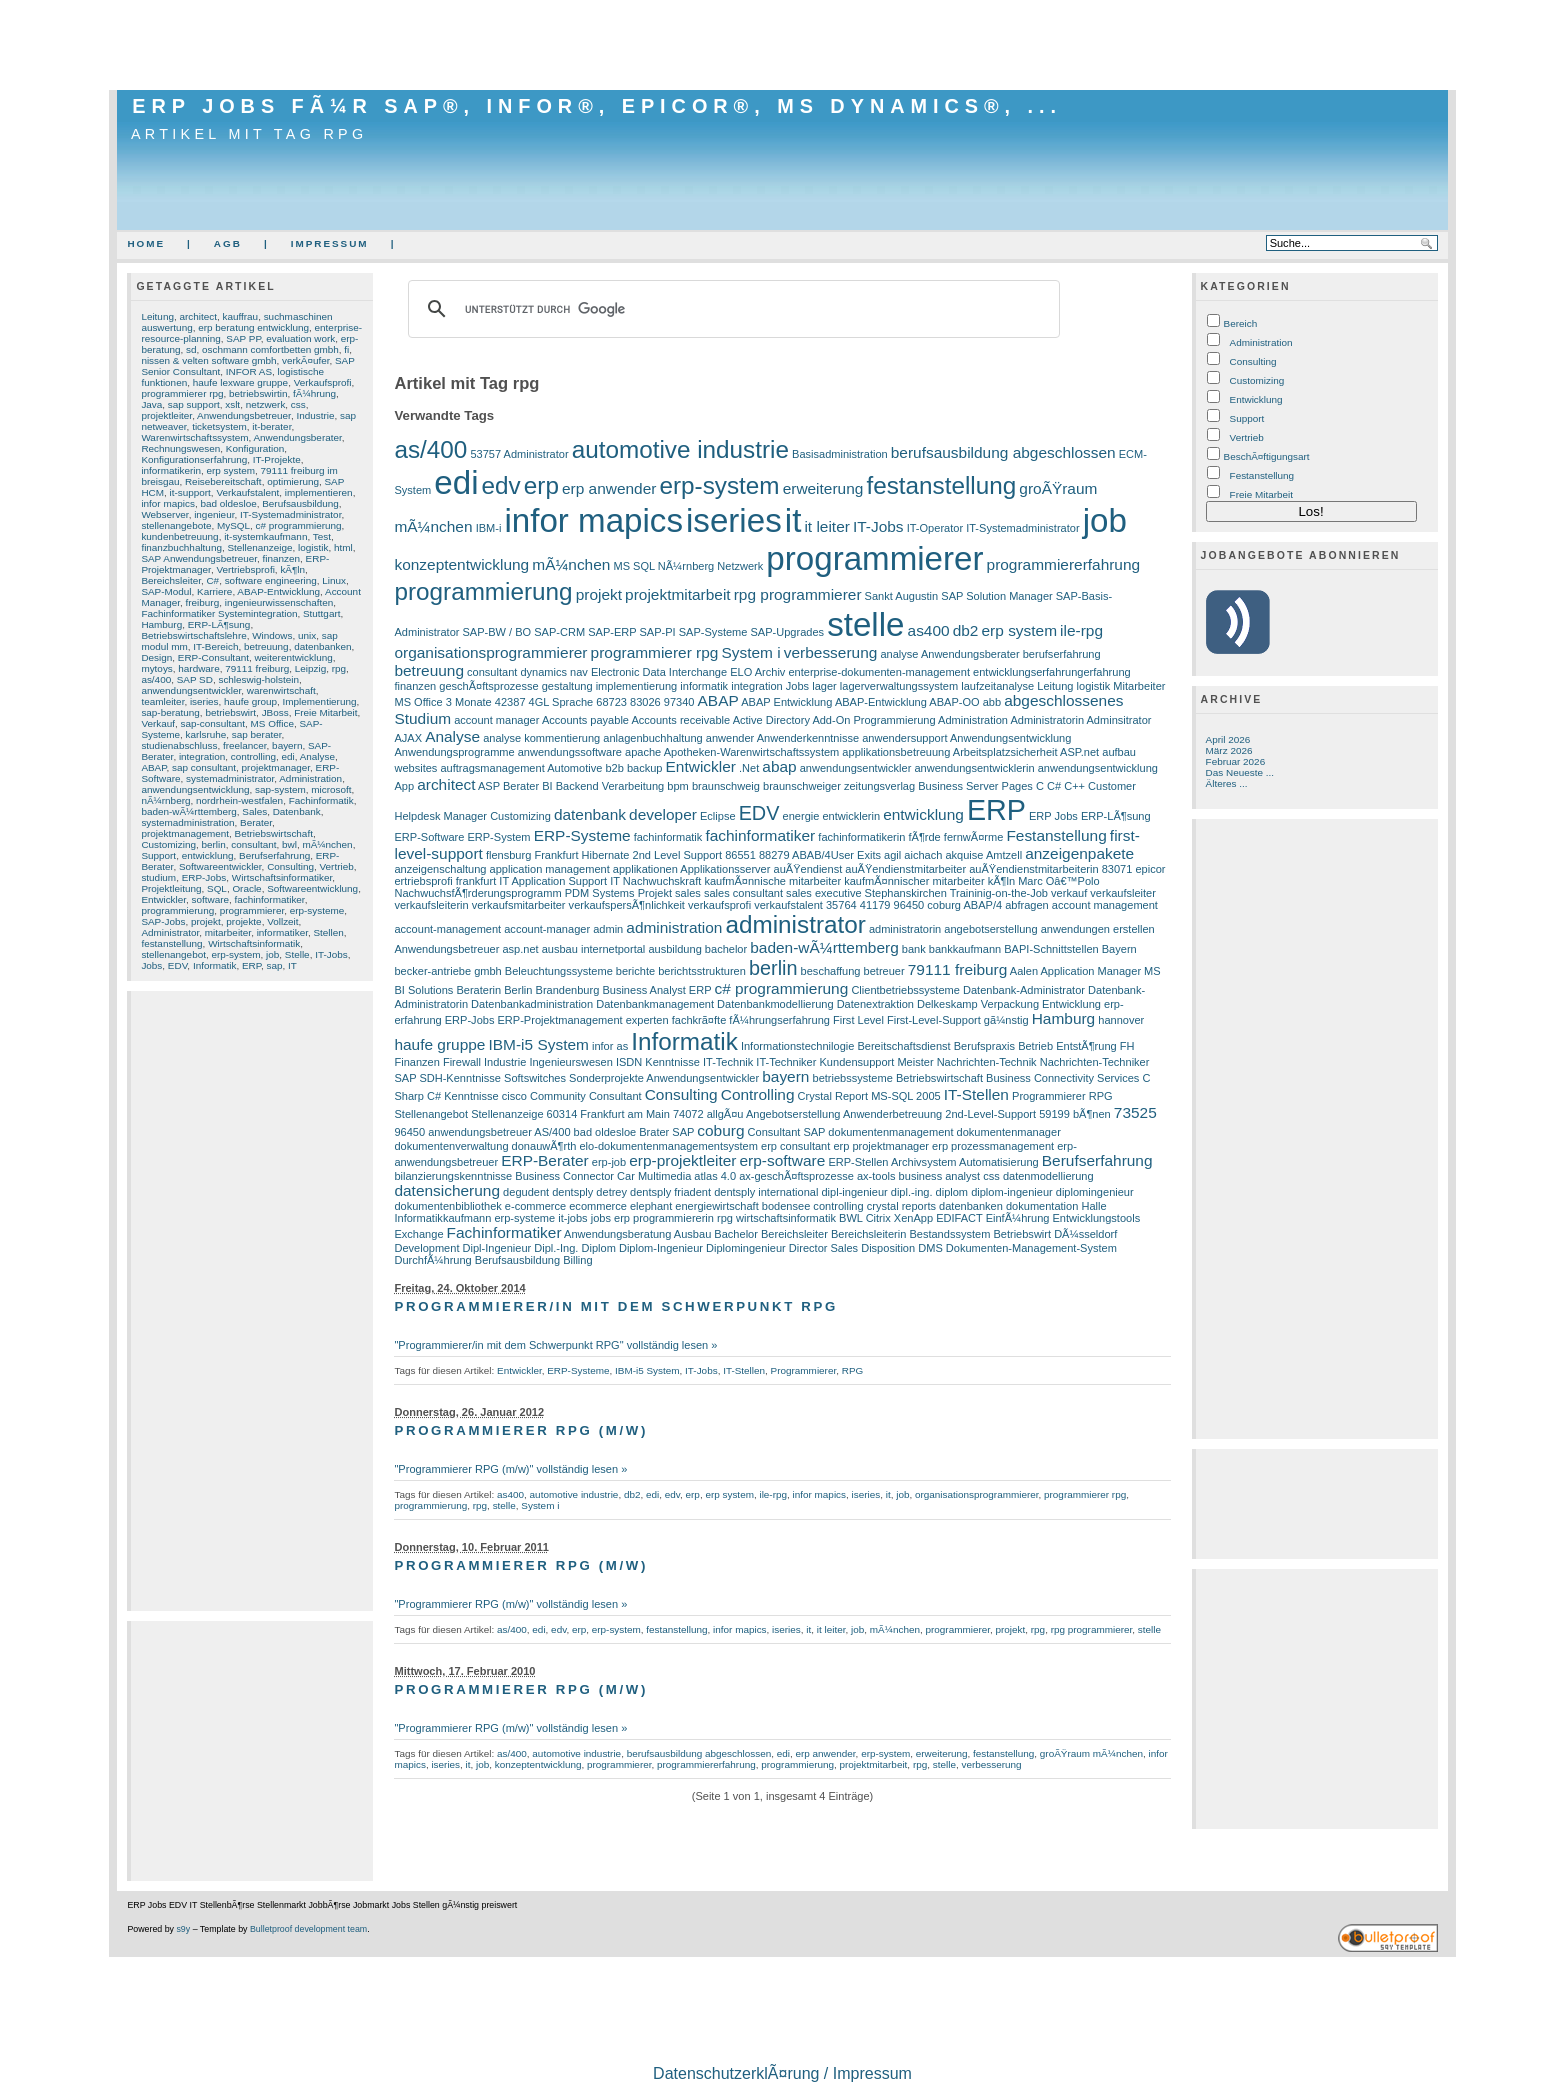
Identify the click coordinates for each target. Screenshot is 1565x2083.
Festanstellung (1056, 835)
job (272, 954)
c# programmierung (299, 525)
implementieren (319, 492)
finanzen (282, 558)
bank (914, 949)
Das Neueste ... (1240, 772)
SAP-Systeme (713, 632)
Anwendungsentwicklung (1010, 738)
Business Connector (564, 1176)
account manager (496, 720)
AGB (228, 243)
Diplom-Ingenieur (661, 1248)
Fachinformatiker (504, 1232)
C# (212, 580)
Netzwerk (740, 566)
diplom (952, 1192)
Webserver (164, 514)
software (211, 899)
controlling (253, 756)
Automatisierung (999, 1162)
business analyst (940, 1176)
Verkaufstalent (247, 492)
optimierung (293, 481)
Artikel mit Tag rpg (249, 134)
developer (663, 814)
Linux (334, 580)
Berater (256, 822)
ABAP (153, 767)
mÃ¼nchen (327, 844)
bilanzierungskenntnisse (453, 1176)
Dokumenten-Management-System (1031, 1248)
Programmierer (1049, 1096)
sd (191, 349)
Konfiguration (255, 448)
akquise (964, 855)
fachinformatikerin (861, 837)
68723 (611, 702)
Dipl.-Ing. (556, 1248)
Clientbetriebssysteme (905, 990)
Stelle (297, 954)
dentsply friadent (670, 1192)
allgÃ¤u (725, 1114)
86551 (740, 855)
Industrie (315, 415)
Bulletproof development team (308, 1929)
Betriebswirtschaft (274, 833)
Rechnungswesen (180, 448)
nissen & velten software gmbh (208, 360)
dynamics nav (553, 672)
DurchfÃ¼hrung (432, 1260)
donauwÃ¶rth (544, 1146)
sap (275, 965)
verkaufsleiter (1123, 893)
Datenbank (297, 811)
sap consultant (204, 767)
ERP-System (498, 837)
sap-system (280, 789)
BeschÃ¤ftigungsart (1267, 456)
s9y (183, 1929)
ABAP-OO (954, 702)
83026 (645, 702)
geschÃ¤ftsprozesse (488, 686)
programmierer (252, 910)
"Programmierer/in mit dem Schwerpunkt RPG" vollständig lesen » (555, 1345)
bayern (287, 745)
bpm (677, 786)
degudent (526, 1192)
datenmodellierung (1048, 1176)
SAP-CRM (559, 632)
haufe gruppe (439, 1044)
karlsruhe (206, 734)
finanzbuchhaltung (181, 547)
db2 (966, 630)
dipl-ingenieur (854, 1192)
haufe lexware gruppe (240, 382)
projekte (243, 921)
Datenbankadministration (532, 1004)
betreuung (266, 646)
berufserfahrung (1062, 654)
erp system (230, 470)
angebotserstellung (990, 929)
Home (146, 243)
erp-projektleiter (682, 1160)
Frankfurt (556, 855)
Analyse (317, 756)
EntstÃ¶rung (1086, 1046)
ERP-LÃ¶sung (219, 624)
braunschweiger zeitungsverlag (839, 786)
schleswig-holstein (258, 679)
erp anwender (609, 488)
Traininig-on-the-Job (999, 893)
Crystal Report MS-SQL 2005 (869, 1096)
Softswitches (535, 1078)
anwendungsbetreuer (480, 1132)
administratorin (905, 929)
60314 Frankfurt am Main (608, 1114)
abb (992, 702)
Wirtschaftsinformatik (254, 943)
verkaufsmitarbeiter (519, 905)
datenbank (590, 814)
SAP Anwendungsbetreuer (199, 558)
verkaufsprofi (719, 905)
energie (801, 816)
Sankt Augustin (902, 596)
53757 (485, 454)
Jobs (151, 965)
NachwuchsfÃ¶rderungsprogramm (477, 893)
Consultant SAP (787, 1132)
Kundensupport (857, 1062)
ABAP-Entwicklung (278, 591)
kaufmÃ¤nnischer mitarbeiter (914, 881)
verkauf (1069, 893)
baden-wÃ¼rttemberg (188, 811)
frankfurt (476, 881)
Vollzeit (282, 921)
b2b (614, 768)
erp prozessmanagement (993, 1146)
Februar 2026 (1236, 761)
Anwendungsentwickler (702, 1078)
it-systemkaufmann (265, 536)
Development (426, 1248)
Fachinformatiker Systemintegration (219, 613)
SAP (405, 1078)
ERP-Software (429, 837)
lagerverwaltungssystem (899, 686)
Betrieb (1035, 1046)
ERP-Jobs (204, 877)
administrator (795, 924)
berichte (635, 971)
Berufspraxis (984, 1046)
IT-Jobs (331, 954)
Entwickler (163, 899)
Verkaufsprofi (323, 382)
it (793, 520)
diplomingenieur (1095, 1192)
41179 (875, 905)
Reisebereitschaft (223, 481)
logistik (313, 547)
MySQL (233, 525)
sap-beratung (170, 712)
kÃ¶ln (292, 569)
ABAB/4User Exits (836, 855)
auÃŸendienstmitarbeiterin (1033, 869)
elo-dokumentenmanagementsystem (668, 1146)
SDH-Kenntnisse (460, 1078)
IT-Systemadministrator (290, 514)
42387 (510, 702)
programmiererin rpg (683, 1218)
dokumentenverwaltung (451, 1146)
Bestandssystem (949, 1234)
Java (151, 404)
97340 (679, 702)
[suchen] (731, 309)
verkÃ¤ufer (305, 360)
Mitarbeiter (1139, 686)
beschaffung (831, 971)
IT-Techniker (786, 1062)
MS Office (272, 723)
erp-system (235, 954)
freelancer (245, 745)
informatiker (282, 932)
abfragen (1027, 905)
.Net (749, 768)
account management (1105, 905)
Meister (915, 1062)
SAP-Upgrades (788, 632)
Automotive (574, 768)
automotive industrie (680, 449)
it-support (190, 492)
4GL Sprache (561, 702)
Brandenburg (568, 990)
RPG (1101, 1096)
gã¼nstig (1006, 1020)
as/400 (156, 679)
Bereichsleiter (171, 580)
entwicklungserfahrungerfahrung (1052, 672)
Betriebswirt (1022, 1234)
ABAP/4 (982, 905)
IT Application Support (553, 881)
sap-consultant (213, 723)
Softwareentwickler (220, 866)
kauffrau (240, 316)
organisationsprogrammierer (490, 652)
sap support (194, 404)
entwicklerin (851, 816)
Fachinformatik (321, 800)
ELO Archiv (757, 672)
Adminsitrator (1119, 720)
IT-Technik (728, 1062)
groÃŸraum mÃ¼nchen (1091, 1753)
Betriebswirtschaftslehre (193, 635)
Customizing (168, 844)
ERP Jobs (1053, 816)
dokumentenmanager (1009, 1132)
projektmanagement (185, 833)
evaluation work (300, 338)
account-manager (547, 929)
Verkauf (158, 723)
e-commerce (535, 1206)
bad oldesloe (228, 503)
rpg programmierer (798, 594)
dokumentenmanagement (890, 1132)
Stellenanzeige (259, 547)
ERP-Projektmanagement (560, 1020)
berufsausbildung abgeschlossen (1003, 452)
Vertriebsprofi (245, 569)
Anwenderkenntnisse (808, 738)
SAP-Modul (166, 591)
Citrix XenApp (899, 1218)
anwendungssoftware (570, 752)
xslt (232, 404)
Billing (577, 1260)
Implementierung (320, 701)
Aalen (1024, 971)
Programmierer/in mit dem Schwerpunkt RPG (615, 1306)
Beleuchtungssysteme (559, 971)
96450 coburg (927, 905)
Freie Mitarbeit (325, 712)
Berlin (518, 990)
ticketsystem (219, 426)
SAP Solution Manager (996, 596)
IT (292, 965)
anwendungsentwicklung (195, 789)
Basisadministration (840, 454)
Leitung (157, 316)
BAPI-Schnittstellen (1051, 949)
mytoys (156, 668)
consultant (253, 844)
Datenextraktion (875, 1004)
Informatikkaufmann (442, 1218)
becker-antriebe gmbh (447, 971)
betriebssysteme (853, 1078)
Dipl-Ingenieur (497, 1248)
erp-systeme (317, 910)
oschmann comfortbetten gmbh (270, 349)
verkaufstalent (788, 905)
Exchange (418, 1234)
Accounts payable (585, 720)
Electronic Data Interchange (659, 672)
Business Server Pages (975, 786)
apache (643, 752)
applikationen (645, 869)
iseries (204, 701)
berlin (213, 844)
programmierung (177, 910)
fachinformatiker (270, 899)
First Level (858, 1020)
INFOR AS (249, 371)
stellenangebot (173, 954)
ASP (489, 786)
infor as (610, 1046)
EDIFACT (959, 1218)
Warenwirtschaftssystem (194, 437)
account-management (447, 929)
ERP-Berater (545, 1160)
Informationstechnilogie (797, 1046)
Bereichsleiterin (868, 1234)
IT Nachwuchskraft (655, 881)
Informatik (215, 965)
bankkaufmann (965, 949)
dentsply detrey (589, 1192)
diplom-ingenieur (1012, 1192)
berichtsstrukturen (702, 971)
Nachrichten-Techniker (1095, 1062)
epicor (1150, 869)
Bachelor (736, 1234)
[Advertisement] (783, 45)
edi (288, 756)
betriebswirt (230, 712)
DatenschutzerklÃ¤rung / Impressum (782, 2073)
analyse (899, 654)
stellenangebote (176, 525)
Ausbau (692, 1234)
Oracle (246, 888)
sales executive (823, 893)
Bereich (1241, 323)
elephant (651, 1206)
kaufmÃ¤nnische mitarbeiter (772, 881)
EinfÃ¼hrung (1018, 1218)
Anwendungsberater (297, 437)
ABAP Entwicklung (786, 702)
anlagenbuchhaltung (652, 738)
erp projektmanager (881, 1146)
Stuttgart (322, 613)
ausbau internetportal (594, 949)
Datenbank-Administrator (1024, 990)
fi (346, 349)
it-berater (271, 426)
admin (608, 929)
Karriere (214, 591)
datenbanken (322, 646)
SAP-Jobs (163, 921)
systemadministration (187, 822)
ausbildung (674, 949)
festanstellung (171, 943)
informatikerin (171, 470)
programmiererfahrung (1064, 564)
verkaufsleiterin (431, 905)
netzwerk (266, 404)
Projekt (655, 893)
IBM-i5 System (539, 1044)
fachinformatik (668, 837)
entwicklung (208, 855)
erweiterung (823, 488)
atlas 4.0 (715, 1176)
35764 (841, 905)
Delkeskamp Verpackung (978, 1004)
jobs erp (610, 1218)
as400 (929, 630)
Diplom (599, 1248)
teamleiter (162, 701)
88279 (774, 855)
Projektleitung (171, 888)
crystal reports (901, 1206)
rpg (339, 668)
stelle (865, 624)
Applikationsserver (725, 869)
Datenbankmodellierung (775, 1004)
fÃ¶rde (924, 837)
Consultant (615, 1096)
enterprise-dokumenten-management (879, 672)
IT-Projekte (277, 459)
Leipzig (310, 668)
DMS (930, 1248)
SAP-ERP (612, 632)
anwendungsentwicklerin (974, 768)
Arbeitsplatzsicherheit (1005, 752)
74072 (688, 1114)
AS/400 (552, 1132)
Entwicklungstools (1096, 1218)
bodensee (786, 1206)
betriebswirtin (258, 393)
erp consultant (795, 1146)
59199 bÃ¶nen (1075, 1114)
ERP (251, 965)
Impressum (330, 243)
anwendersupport (904, 738)
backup (645, 768)
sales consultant (743, 893)
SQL (217, 888)
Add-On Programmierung (873, 720)
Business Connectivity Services (1062, 1078)
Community (558, 1096)
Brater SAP (666, 1132)
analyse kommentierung (541, 738)
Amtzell (1004, 855)
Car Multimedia (654, 1176)
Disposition (888, 1248)
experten (647, 1020)
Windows (272, 635)
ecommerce (598, 1206)
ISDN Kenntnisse (658, 1062)
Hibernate (606, 855)
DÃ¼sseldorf (1085, 1234)
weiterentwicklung (293, 657)
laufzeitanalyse (997, 686)
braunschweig (726, 786)
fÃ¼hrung (314, 393)
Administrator (170, 932)
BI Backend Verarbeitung (603, 786)
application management (550, 869)
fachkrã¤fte (699, 1020)
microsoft (331, 789)
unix (307, 635)
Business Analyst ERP (656, 990)
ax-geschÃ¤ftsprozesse (796, 1176)
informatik (704, 686)
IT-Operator (935, 528)
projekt (206, 921)
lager (824, 686)
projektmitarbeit (678, 594)
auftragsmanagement (492, 768)
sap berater (257, 734)
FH (1127, 1046)
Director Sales (823, 1248)
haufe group (250, 701)
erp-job (609, 1162)
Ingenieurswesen (570, 1062)
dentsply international (766, 1192)
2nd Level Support (678, 855)
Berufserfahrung (274, 855)
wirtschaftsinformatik (786, 1218)
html (343, 547)
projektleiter (166, 415)
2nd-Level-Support (990, 1114)
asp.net (520, 949)
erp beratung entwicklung (253, 327)
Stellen (328, 932)
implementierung (637, 686)
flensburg (508, 855)
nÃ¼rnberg (165, 800)
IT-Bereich (215, 646)
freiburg (203, 602)
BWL (851, 1218)
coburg (720, 1130)
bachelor (726, 949)
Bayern (1119, 949)
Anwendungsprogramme (454, 752)
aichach (923, 855)
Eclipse (718, 816)
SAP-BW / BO (497, 632)
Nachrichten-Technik (987, 1062)
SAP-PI (658, 632)
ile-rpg (1081, 630)
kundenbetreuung (179, 536)
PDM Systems (600, 893)
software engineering (271, 580)
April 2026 (1228, 739)
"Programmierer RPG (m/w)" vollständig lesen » (510, 1469)
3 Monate (469, 702)
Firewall (462, 1062)
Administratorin (1047, 720)
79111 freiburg (257, 668)
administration (674, 927)
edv (501, 485)
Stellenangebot (431, 1114)
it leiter (826, 526)
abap (779, 766)
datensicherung (447, 1190)
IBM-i (489, 528)
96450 (409, 1132)
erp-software (783, 1160)
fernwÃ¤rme (973, 837)
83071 (1117, 869)
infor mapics (168, 503)
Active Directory (771, 720)
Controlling (758, 1094)
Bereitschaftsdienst (903, 1046)
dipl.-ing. (912, 1192)
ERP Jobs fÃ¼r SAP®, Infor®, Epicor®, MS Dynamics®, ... (597, 106)
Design (156, 657)
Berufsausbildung (300, 503)
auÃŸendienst (808, 869)
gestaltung (567, 686)
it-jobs (572, 1218)
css (298, 404)
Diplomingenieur (746, 1248)
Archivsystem (924, 1162)
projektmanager (276, 767)
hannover (1121, 1020)
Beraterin (478, 990)
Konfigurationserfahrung (194, 459)
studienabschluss (179, 745)
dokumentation (1042, 1206)
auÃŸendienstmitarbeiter (905, 869)
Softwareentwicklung (312, 888)
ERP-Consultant (213, 657)
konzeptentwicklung (461, 564)
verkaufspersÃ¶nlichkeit (627, 905)
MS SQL (633, 566)
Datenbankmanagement (655, 1004)
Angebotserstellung (793, 1114)
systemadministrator (230, 778)
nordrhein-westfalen (239, 800)
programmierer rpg (182, 393)
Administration (310, 778)
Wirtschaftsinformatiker (282, 877)
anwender (730, 738)
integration (202, 756)
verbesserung (831, 652)
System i (751, 652)
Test (322, 536)
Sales (254, 811)
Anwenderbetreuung (892, 1114)
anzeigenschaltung (440, 869)
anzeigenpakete (1079, 853)
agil (892, 855)
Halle (1093, 1206)
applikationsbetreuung (896, 752)
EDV (178, 965)
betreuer (884, 971)
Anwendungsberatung (617, 1234)
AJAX (408, 738)
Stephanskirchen (906, 893)
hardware (198, 668)
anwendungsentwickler (191, 690)
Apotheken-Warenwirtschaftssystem (752, 752)
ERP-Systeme (582, 835)
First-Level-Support (934, 1020)
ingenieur (214, 514)
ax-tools (876, 1176)
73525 (1135, 1112)
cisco (514, 1096)
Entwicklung (1071, 1004)
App (404, 786)
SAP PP (243, 338)
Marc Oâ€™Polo (1059, 881)
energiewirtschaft (716, 1206)
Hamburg (161, 624)
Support (158, 855)
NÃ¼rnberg (686, 566)
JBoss (275, 712)
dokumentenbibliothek (447, 1206)
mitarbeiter (228, 932)
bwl (289, 844)
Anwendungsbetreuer (244, 415)
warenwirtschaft (281, 690)
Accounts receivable (680, 720)
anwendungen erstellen (1098, 929)
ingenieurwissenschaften (279, 602)
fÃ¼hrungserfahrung (779, 1020)
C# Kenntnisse (463, 1096)
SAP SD (195, 679)
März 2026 (1229, 750)
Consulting (290, 866)
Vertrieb (337, 866)
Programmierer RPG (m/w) (521, 1430)
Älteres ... (1227, 783)
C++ (1074, 786)
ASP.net (1079, 752)
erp (541, 485)
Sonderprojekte (606, 1078)
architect (198, 316)
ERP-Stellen (858, 1162)
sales (688, 893)
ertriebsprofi (423, 881)
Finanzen (416, 1062)
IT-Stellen (976, 1094)
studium (158, 877)
